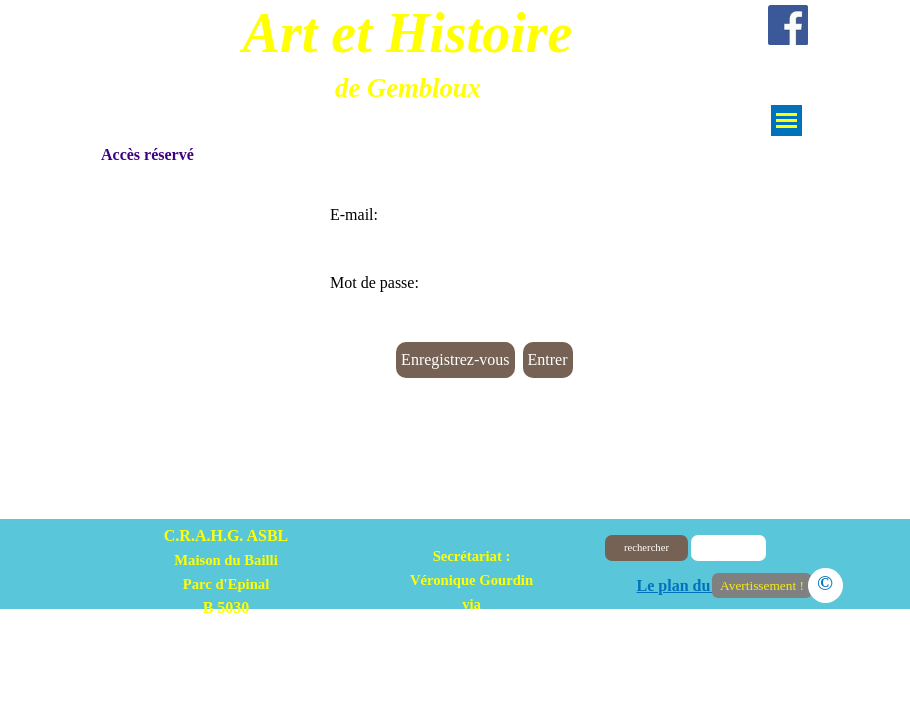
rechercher (646, 547)
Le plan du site (687, 585)
